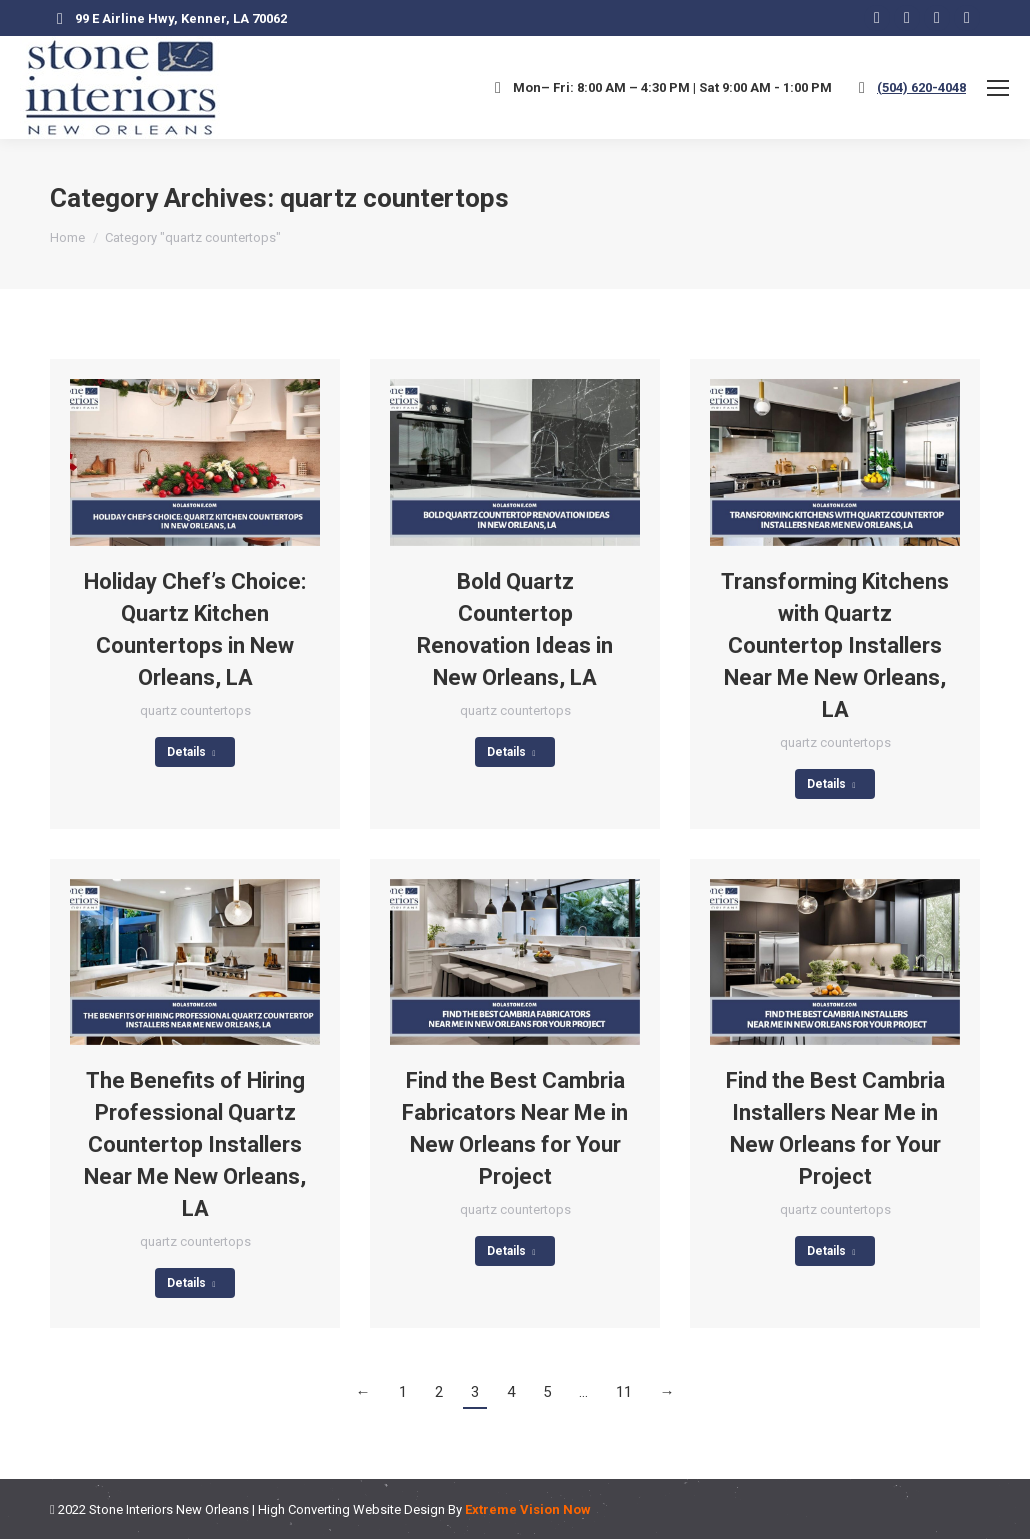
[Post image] (195, 462)
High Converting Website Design (351, 1509)
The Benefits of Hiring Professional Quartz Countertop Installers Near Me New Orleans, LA (195, 1144)
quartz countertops (195, 710)
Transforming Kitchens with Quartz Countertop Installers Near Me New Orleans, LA (835, 645)
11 (624, 1392)
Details (191, 752)
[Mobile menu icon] (998, 88)
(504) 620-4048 (921, 87)
